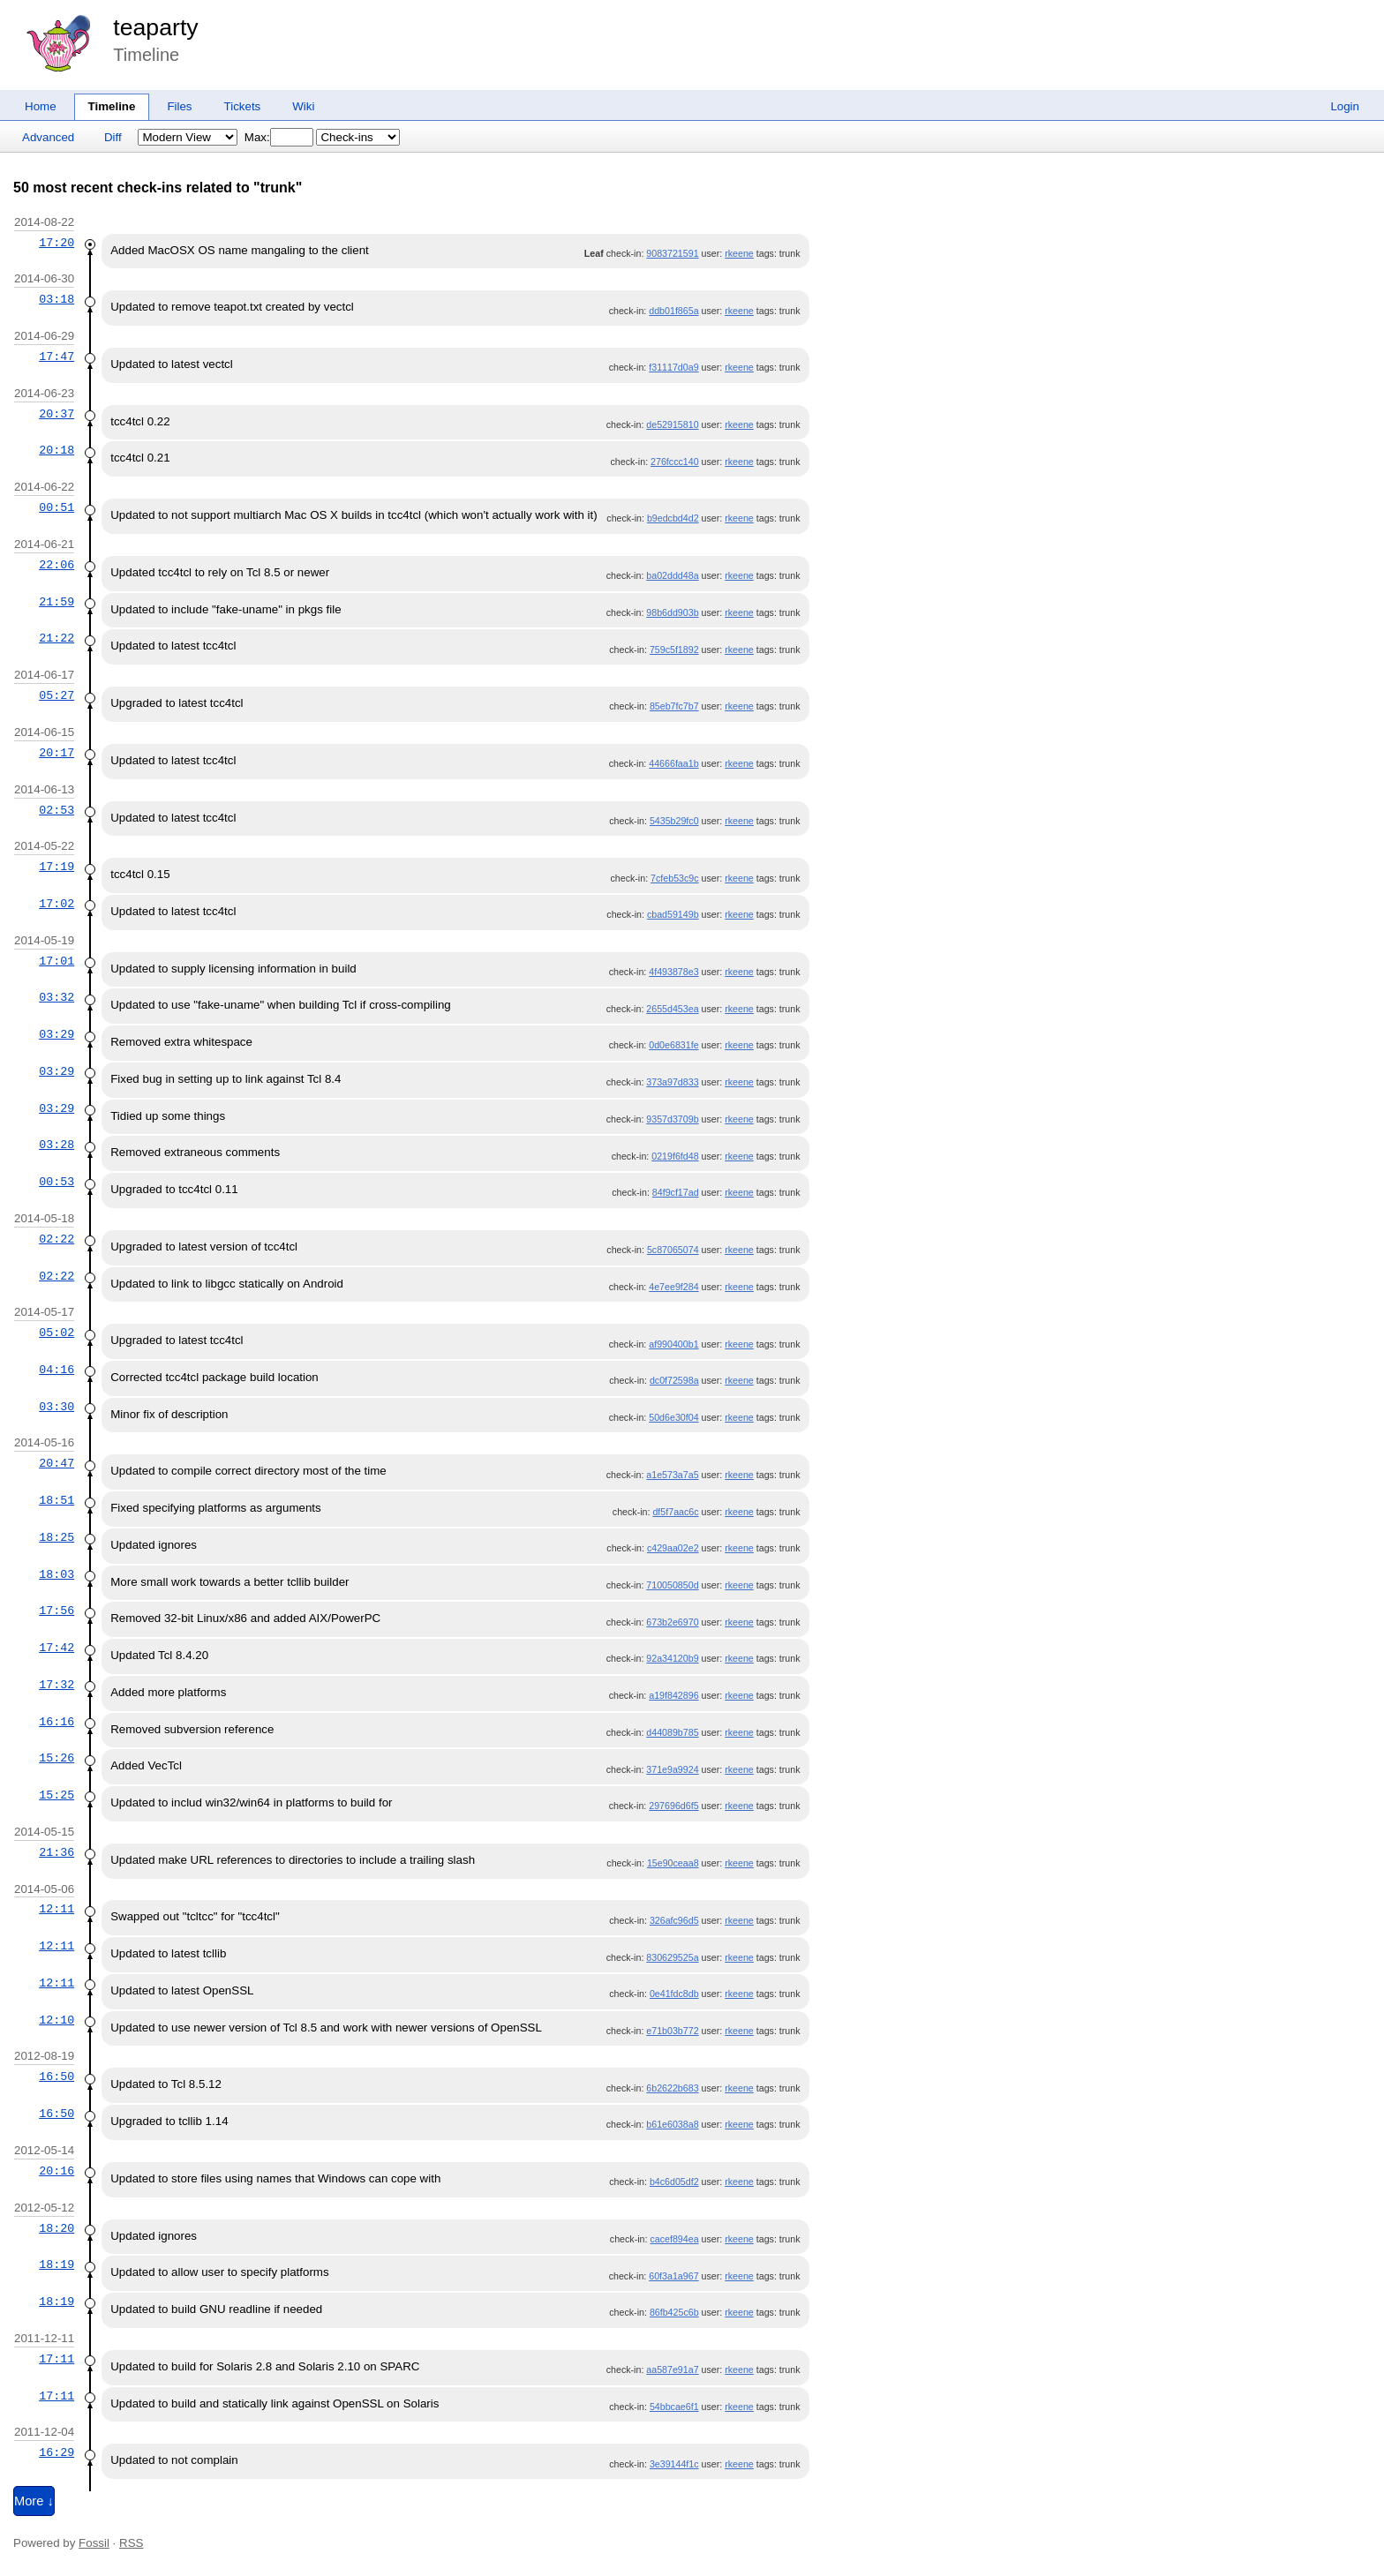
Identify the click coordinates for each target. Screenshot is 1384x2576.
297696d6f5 (673, 1805)
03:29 (56, 1034)
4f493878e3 (673, 971)
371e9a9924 (672, 1769)
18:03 (56, 1574)
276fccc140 (675, 461)
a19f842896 (673, 1695)
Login (1344, 106)
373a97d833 (672, 1082)
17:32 (56, 1685)
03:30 (56, 1407)
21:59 (56, 602)
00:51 (56, 507)
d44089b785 (672, 1732)
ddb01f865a (673, 310)
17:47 (56, 356)
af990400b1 (673, 1344)
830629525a (672, 1957)
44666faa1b (673, 763)
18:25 (56, 1537)
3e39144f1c (674, 2464)
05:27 (56, 695)
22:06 (56, 565)
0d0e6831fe (673, 1045)
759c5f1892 (674, 649)
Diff (113, 137)
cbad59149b (673, 914)
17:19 (56, 867)
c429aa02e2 (673, 1548)
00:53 (56, 1182)
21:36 (56, 1852)
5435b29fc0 (674, 820)
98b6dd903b (672, 612)
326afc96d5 (674, 1920)
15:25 (56, 1795)
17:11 (56, 2359)
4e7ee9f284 (673, 1286)
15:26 (56, 1758)
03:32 (56, 997)
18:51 (56, 1500)
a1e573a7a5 (672, 1474)
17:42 (56, 1648)
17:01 (56, 961)
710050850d (672, 1585)
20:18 (56, 450)
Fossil (94, 2543)
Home (40, 106)
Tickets (242, 106)
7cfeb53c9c (675, 878)
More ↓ (34, 2501)
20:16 (56, 2171)
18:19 (56, 2264)
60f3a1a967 (673, 2276)
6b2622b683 (672, 2088)
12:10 (56, 2020)
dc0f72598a (674, 1380)
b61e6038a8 (672, 2124)
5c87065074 (673, 1249)
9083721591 (672, 253)
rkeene (739, 253)
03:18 (56, 299)
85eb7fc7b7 (674, 706)
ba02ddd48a (672, 575)
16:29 (56, 2452)
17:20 (56, 243)
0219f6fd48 (674, 1156)
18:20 (56, 2228)
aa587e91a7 (672, 2369)
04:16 (56, 1370)
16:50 (56, 2076)
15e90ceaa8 (673, 1863)
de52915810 (672, 424)
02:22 (56, 1239)
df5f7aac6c (675, 1511)
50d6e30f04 (673, 1417)
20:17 (56, 753)
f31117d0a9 (673, 367)
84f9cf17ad (675, 1192)
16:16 (56, 1722)
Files (179, 106)
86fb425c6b (674, 2312)
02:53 (56, 810)
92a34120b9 (672, 1658)
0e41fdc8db (674, 1993)
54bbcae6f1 (674, 2406)
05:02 (56, 1333)
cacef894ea (674, 2239)
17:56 (56, 1610)
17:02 (56, 904)
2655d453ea (672, 1008)
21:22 (56, 638)
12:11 (56, 1909)
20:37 (56, 414)
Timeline (112, 106)
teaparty (155, 27)
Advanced (48, 137)
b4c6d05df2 (674, 2181)
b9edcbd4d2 (673, 518)
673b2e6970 (672, 1622)
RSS (131, 2543)
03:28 (56, 1145)
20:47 (56, 1463)
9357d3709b (672, 1119)
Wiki (303, 106)
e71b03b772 (672, 2030)
